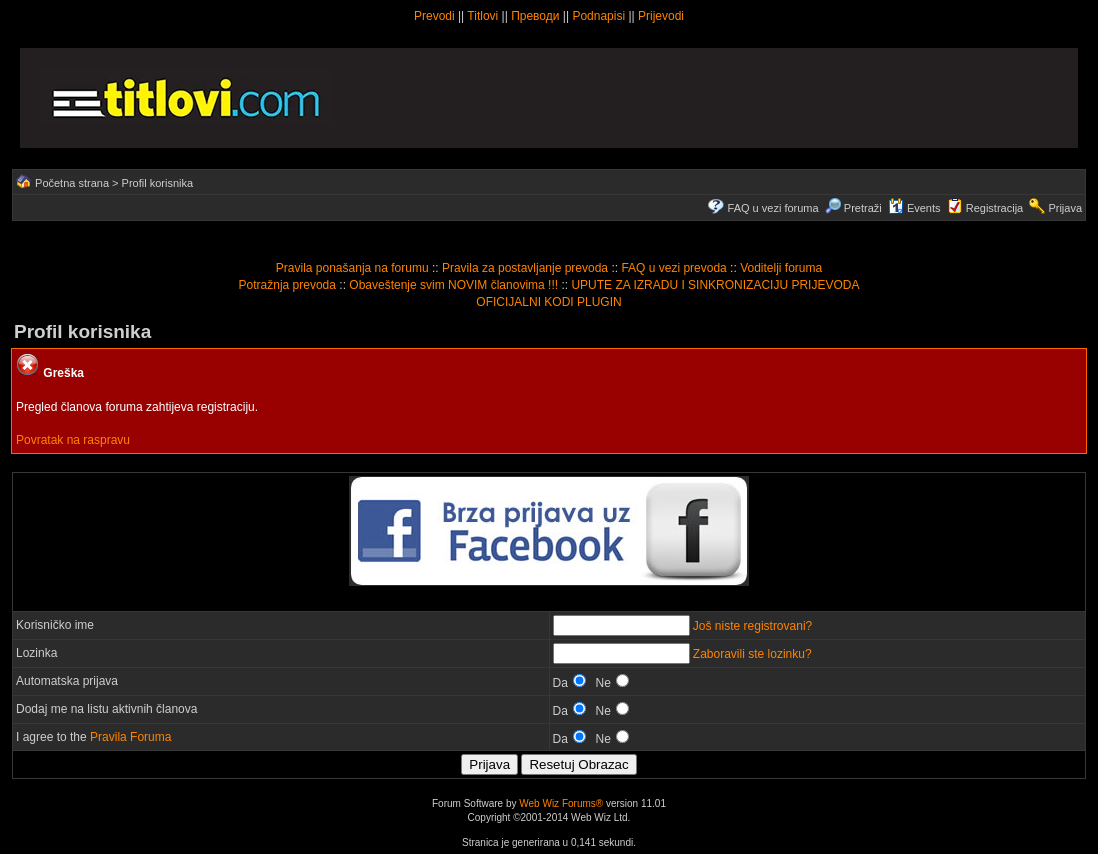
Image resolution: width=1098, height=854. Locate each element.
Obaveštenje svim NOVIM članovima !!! (453, 285)
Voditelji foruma (781, 268)
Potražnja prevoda (287, 285)
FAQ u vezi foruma (773, 208)
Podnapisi (598, 16)
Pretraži (853, 208)
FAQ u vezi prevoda (673, 268)
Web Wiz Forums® (561, 803)
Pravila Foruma (130, 737)
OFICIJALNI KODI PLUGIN (548, 302)
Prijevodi (661, 16)
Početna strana (72, 183)
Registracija (994, 208)
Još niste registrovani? (752, 626)
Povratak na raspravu (73, 440)
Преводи (535, 16)
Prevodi (434, 16)
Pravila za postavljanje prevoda (525, 268)
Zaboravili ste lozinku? (752, 654)
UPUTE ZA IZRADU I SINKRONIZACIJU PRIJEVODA (715, 285)
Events (914, 208)
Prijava (1065, 208)
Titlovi (482, 16)
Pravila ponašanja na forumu (352, 268)
